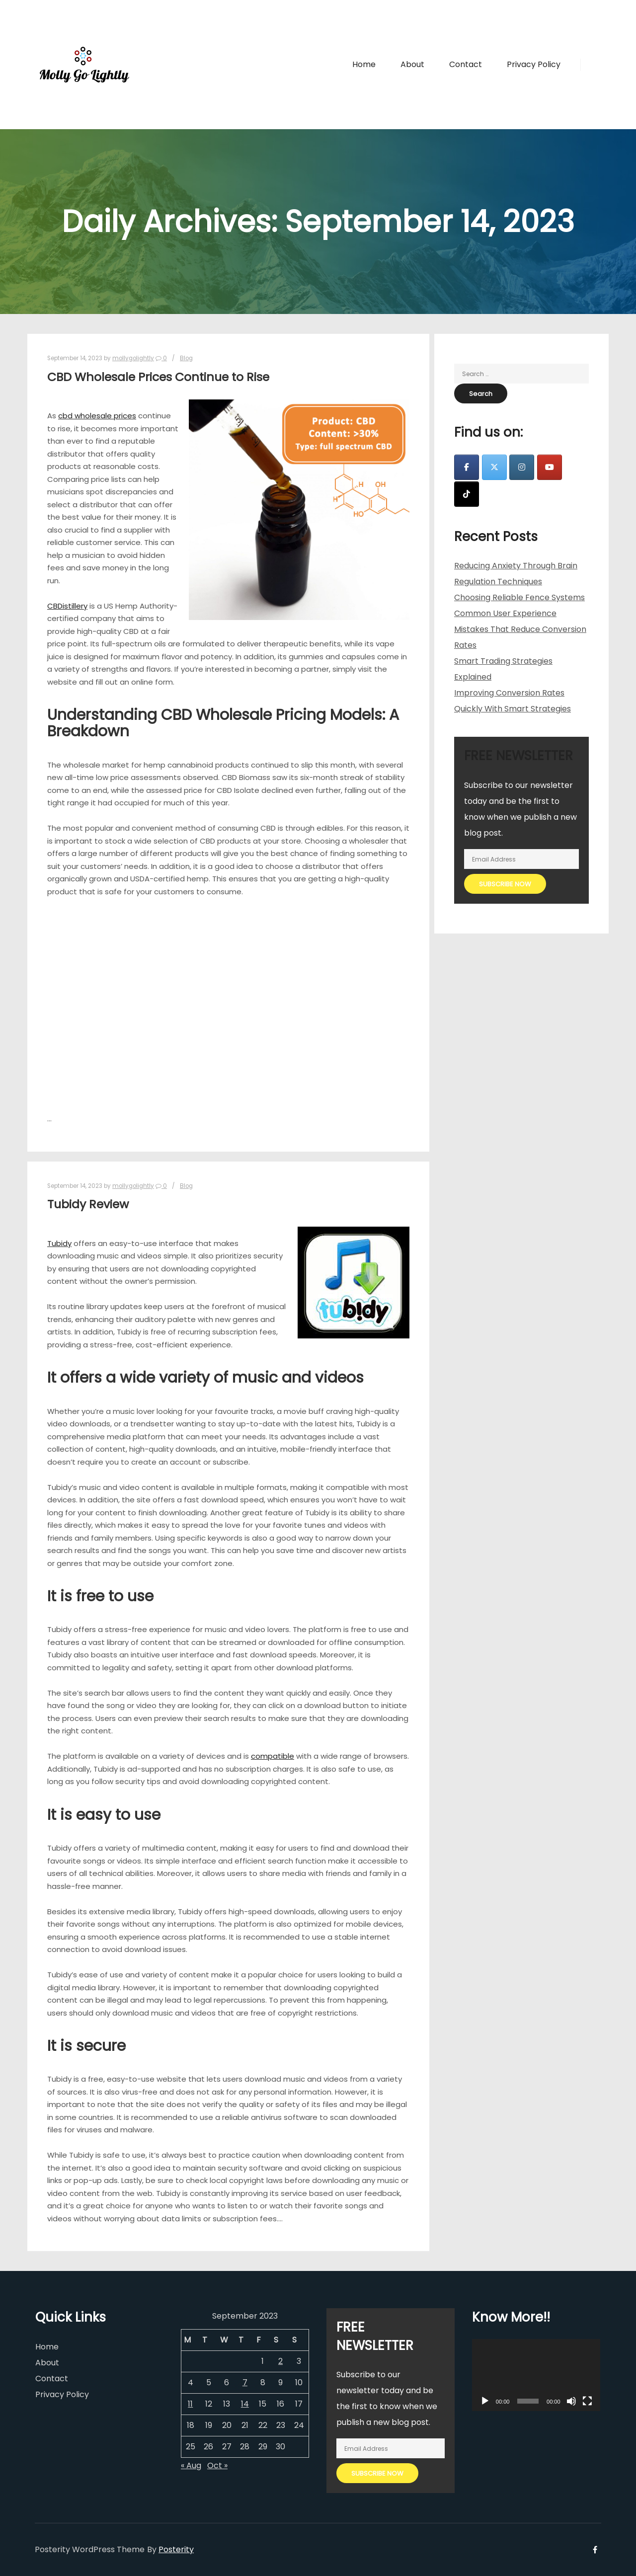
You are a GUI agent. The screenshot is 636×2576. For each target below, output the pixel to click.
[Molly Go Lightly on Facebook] (466, 467)
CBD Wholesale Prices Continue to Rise (158, 377)
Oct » (217, 2465)
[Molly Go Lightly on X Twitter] (494, 467)
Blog (186, 358)
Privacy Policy (62, 2394)
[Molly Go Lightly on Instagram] (521, 467)
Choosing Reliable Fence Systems (519, 597)
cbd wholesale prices (97, 415)
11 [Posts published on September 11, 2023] (190, 2404)
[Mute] (571, 2401)
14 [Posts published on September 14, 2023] (245, 2404)
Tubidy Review (88, 1204)
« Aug (191, 2465)
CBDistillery (67, 606)
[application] (536, 2375)
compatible (272, 1756)
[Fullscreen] (587, 2401)
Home (47, 2346)
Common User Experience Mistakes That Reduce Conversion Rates (520, 629)
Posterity (176, 2549)
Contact (51, 2378)
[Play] (485, 2401)
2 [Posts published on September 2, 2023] (280, 2361)
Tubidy (59, 1243)
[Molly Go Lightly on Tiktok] (466, 494)
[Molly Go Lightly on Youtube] (549, 467)
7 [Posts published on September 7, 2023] (244, 2382)
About (47, 2362)
